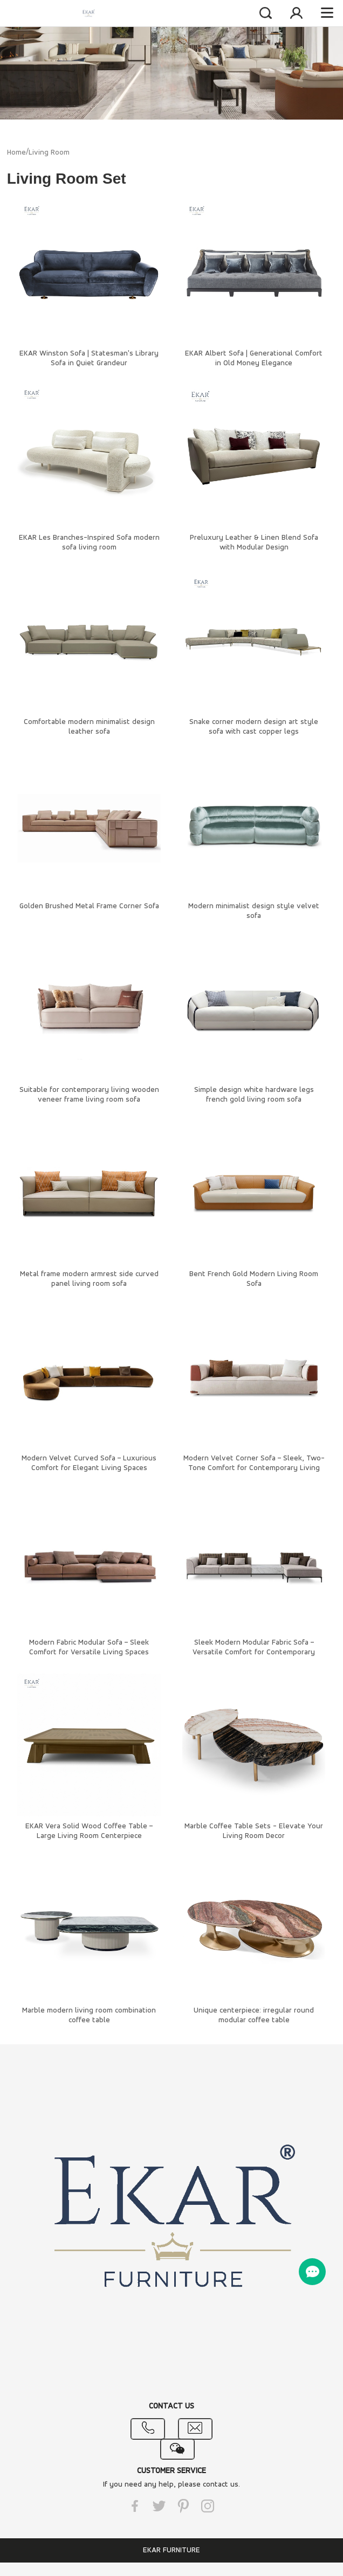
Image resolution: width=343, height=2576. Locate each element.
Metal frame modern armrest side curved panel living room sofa (89, 1279)
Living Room (49, 153)
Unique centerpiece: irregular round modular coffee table (254, 2015)
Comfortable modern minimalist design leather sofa (89, 727)
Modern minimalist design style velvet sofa (253, 911)
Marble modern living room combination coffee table (89, 2015)
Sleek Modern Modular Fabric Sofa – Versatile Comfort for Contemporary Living (254, 1652)
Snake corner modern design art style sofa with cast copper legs (253, 727)
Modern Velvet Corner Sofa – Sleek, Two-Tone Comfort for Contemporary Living (254, 1463)
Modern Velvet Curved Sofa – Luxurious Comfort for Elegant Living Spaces (89, 1463)
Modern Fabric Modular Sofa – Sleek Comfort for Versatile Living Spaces (89, 1647)
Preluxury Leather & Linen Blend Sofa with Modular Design (254, 543)
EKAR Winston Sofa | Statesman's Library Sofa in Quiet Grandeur (89, 358)
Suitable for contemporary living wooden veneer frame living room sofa (89, 1095)
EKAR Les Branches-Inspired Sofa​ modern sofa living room (89, 543)
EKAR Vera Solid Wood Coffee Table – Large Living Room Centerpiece (89, 1831)
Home (16, 153)
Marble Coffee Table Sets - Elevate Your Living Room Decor (253, 1831)
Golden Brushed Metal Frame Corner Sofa (89, 906)
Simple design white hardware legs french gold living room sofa (254, 1095)
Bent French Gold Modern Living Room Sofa (253, 1279)
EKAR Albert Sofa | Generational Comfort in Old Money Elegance (254, 358)
